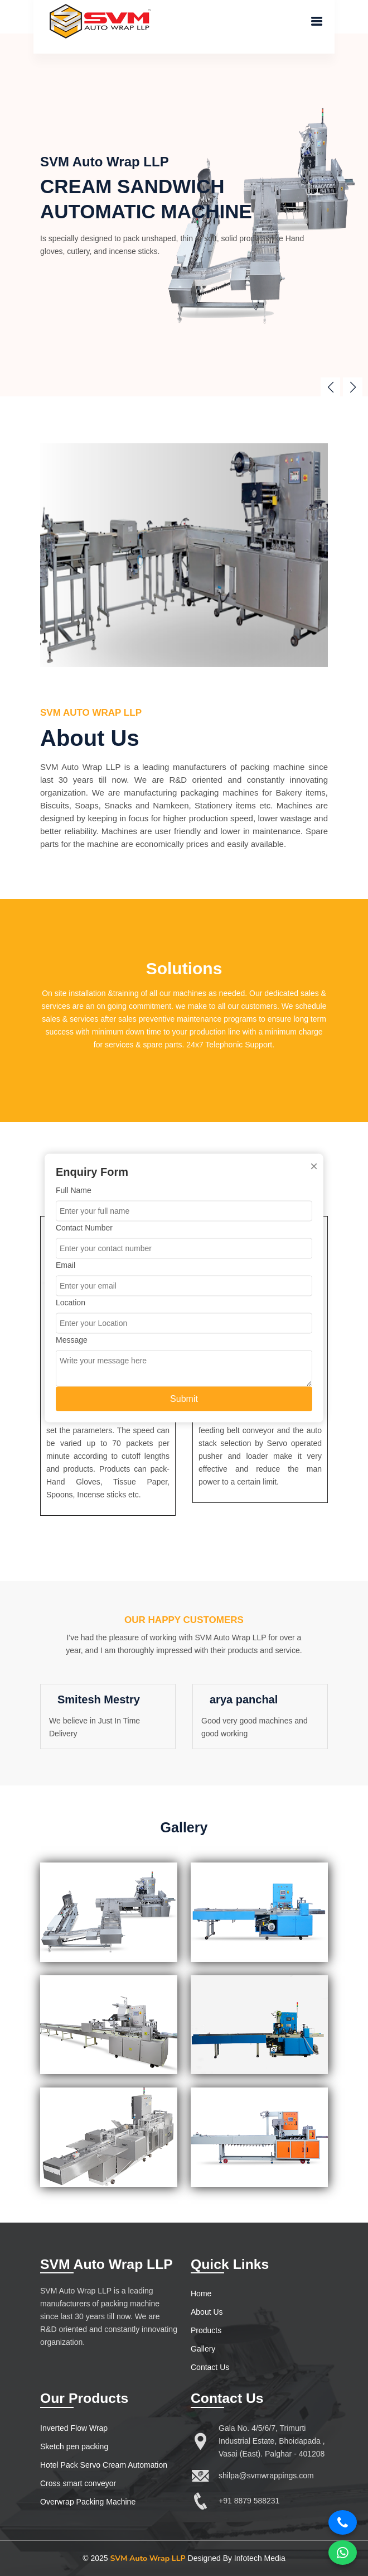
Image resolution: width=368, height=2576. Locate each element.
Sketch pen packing (74, 2446)
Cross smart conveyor (78, 2483)
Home (201, 2293)
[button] (352, 387)
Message (72, 1339)
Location (70, 1302)
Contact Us (210, 2367)
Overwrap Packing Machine (87, 2501)
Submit (184, 1399)
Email (65, 1265)
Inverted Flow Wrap (74, 2428)
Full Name (73, 1190)
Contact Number (84, 1227)
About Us (207, 2311)
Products (206, 2330)
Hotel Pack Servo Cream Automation (103, 2464)
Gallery (203, 2348)
